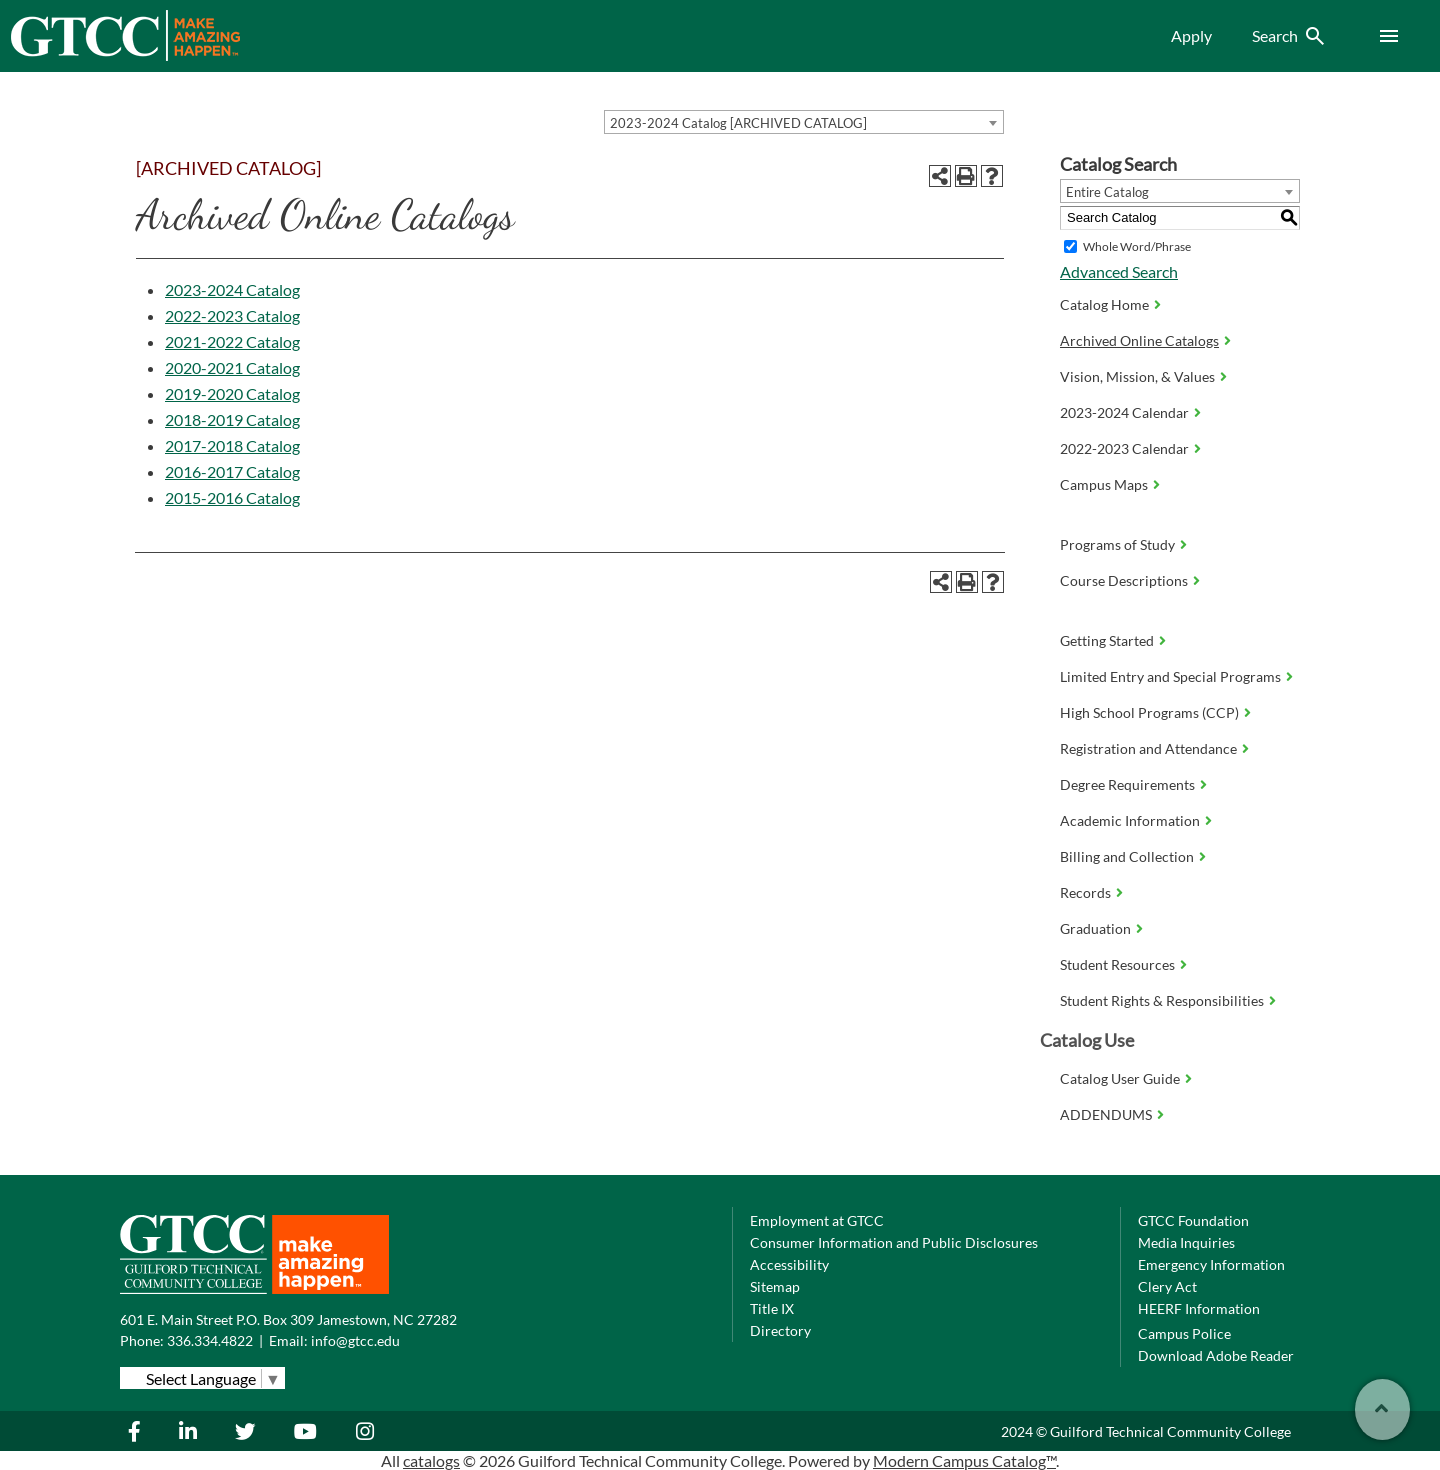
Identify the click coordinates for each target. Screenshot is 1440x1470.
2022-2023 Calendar (1124, 448)
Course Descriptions (1124, 580)
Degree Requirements (1127, 784)
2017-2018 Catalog (232, 445)
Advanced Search (1119, 271)
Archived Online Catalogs (1139, 340)
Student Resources (1117, 964)
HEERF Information (1199, 1308)
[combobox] (804, 122)
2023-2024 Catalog (232, 289)
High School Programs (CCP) (1149, 712)
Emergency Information (1211, 1264)
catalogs (431, 1460)
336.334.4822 (210, 1340)
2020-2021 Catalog (232, 367)
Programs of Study (1117, 544)
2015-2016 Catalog (232, 497)
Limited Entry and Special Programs (1170, 676)
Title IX (772, 1308)
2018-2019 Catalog (232, 419)
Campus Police (1184, 1333)
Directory (780, 1330)
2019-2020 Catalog (232, 393)
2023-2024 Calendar (1124, 412)
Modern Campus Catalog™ (964, 1460)
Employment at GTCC (817, 1220)
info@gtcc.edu (355, 1340)
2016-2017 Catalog (232, 471)
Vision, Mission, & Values (1137, 376)
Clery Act (1167, 1286)
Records (1085, 892)
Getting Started (1107, 640)
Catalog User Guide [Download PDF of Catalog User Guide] (1120, 1078)
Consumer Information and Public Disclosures (894, 1242)
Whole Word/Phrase (1137, 246)
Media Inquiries (1186, 1242)
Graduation (1095, 928)
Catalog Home (1104, 304)
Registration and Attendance (1148, 748)
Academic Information (1130, 820)
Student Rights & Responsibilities (1162, 1000)
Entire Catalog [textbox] (1107, 192)
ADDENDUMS (1106, 1114)
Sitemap (775, 1286)
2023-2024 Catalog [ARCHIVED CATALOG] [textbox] (738, 123)
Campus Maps (1104, 484)
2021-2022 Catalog (232, 341)
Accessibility (789, 1264)
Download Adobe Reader (1216, 1355)
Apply (1191, 35)
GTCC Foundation (1193, 1220)
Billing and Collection (1127, 856)
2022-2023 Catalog (232, 315)
